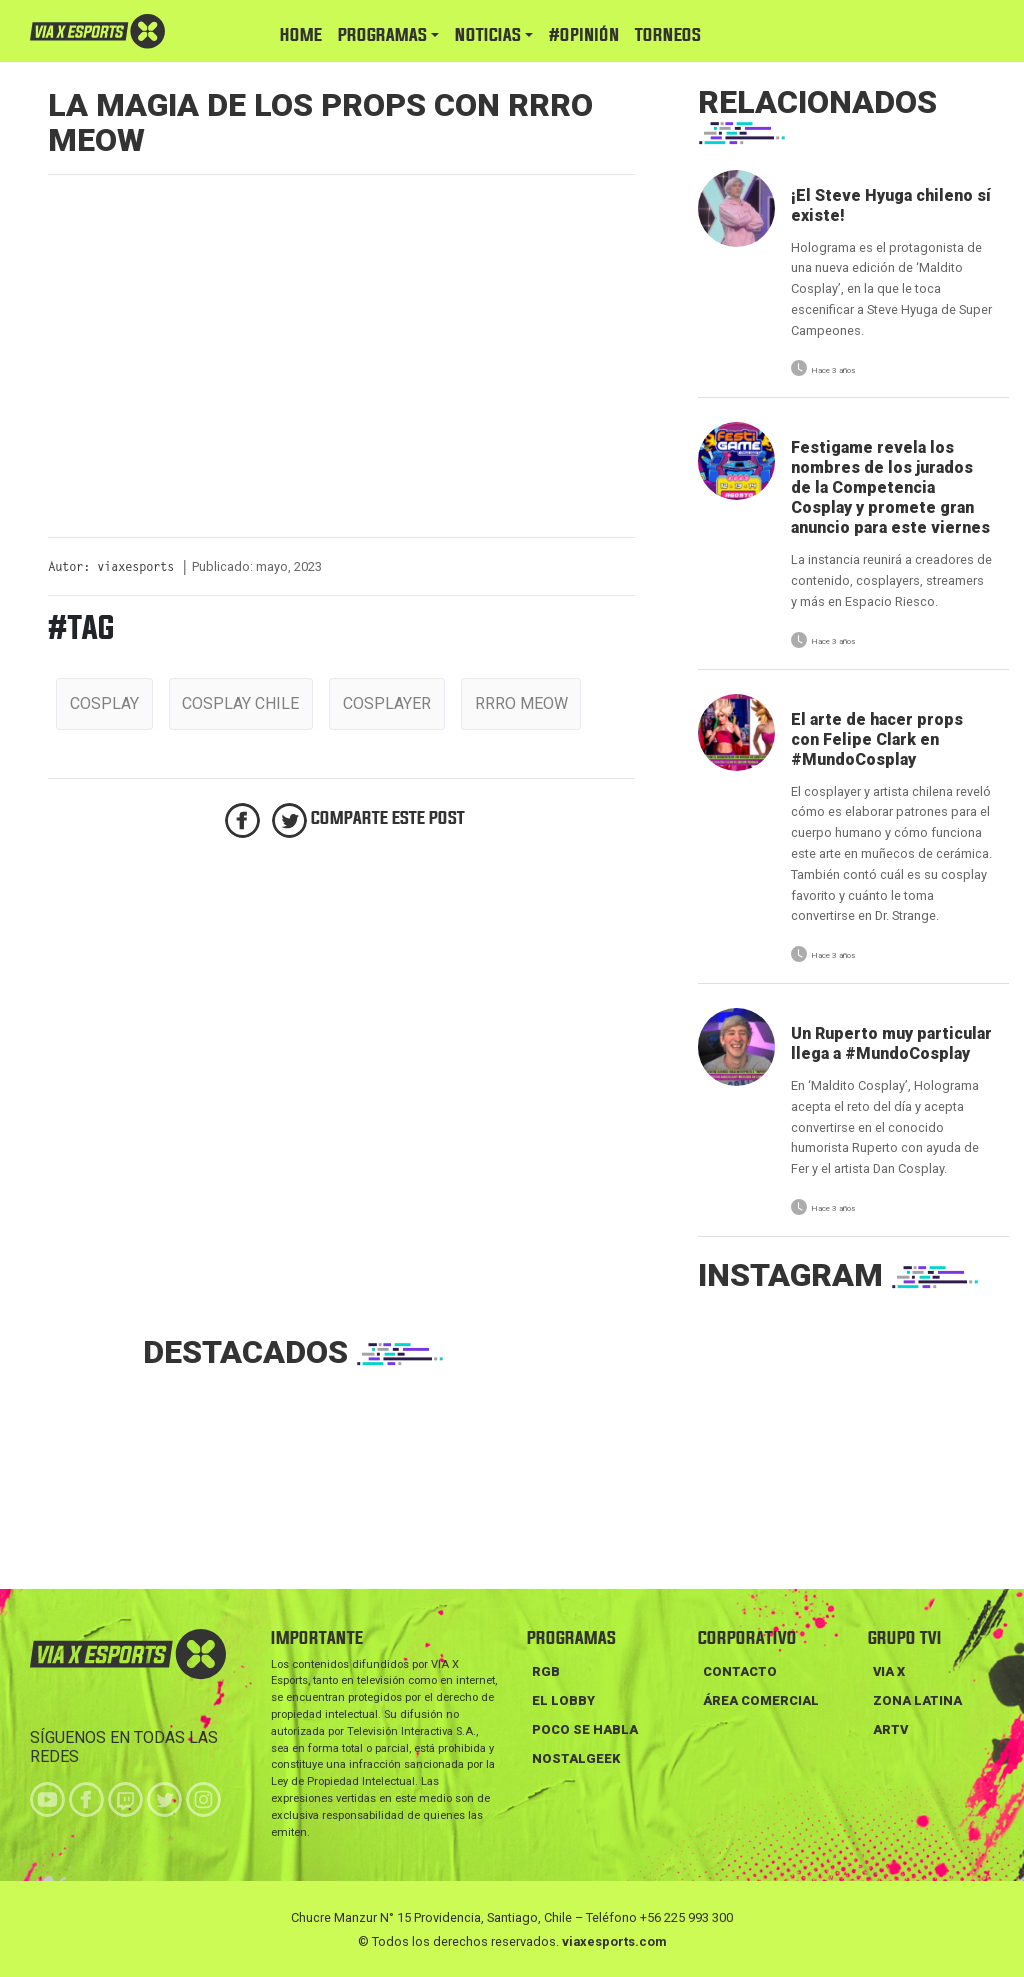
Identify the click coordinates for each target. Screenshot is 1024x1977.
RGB (546, 1671)
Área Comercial (761, 1700)
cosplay (104, 703)
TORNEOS (668, 35)
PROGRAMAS (382, 35)
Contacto (740, 1671)
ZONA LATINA (917, 1700)
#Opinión (584, 35)
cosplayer (387, 703)
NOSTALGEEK (576, 1758)
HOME (301, 35)
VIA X (889, 1671)
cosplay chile (240, 703)
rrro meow (521, 703)
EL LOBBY (563, 1700)
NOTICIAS (488, 35)
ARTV (890, 1729)
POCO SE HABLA (585, 1729)
